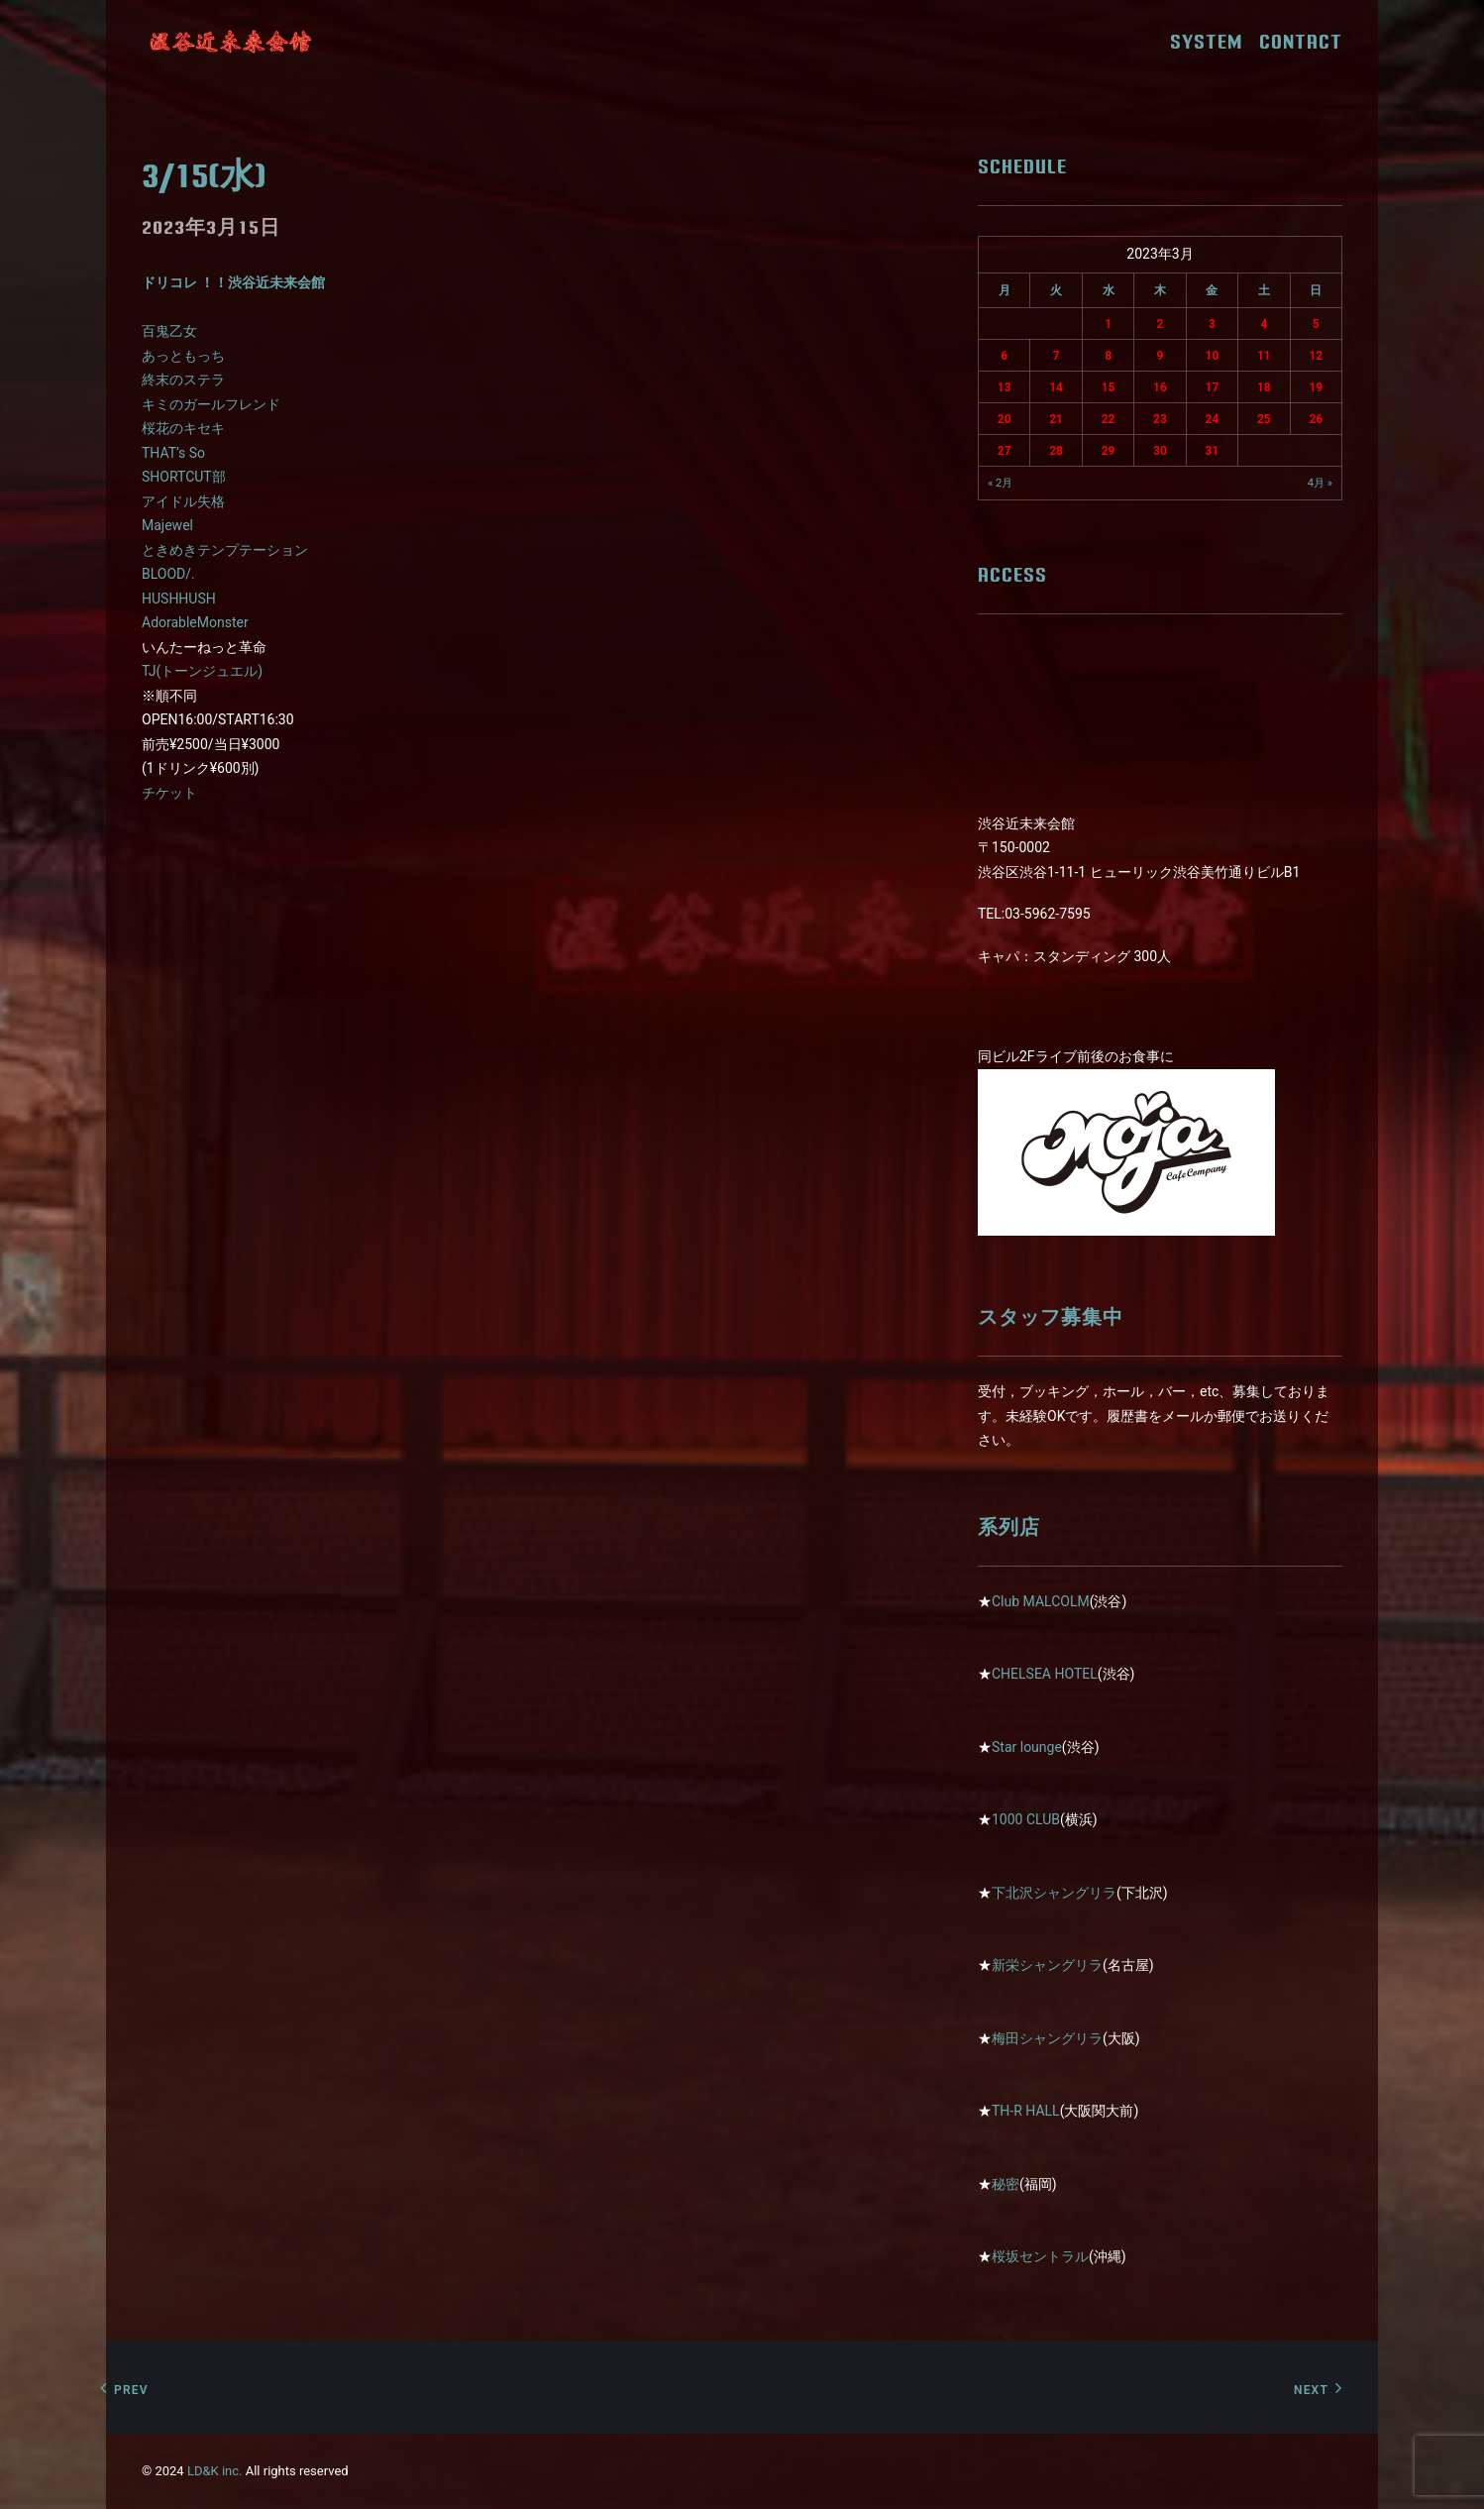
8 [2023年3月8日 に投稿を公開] (1108, 356)
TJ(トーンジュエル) (202, 671)
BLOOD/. (168, 574)
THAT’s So (173, 453)
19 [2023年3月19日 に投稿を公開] (1316, 387)
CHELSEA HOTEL (1045, 1674)
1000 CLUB (1026, 1819)
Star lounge (1027, 1747)
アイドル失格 (183, 501)
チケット (169, 793)
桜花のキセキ (183, 428)
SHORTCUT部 (184, 477)
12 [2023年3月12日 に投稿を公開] (1316, 356)
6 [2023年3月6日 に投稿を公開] (1004, 356)
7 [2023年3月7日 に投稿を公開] (1056, 356)
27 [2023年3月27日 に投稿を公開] (1004, 451)
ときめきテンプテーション (225, 550)
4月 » (1320, 483)
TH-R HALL (1026, 2111)
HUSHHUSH (179, 598)
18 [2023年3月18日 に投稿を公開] (1264, 387)
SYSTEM (1213, 42)
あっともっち (183, 356)
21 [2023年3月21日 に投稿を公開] (1056, 419)
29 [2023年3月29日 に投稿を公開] (1108, 451)
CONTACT (1300, 42)
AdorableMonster (195, 622)
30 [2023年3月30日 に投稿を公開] (1160, 451)
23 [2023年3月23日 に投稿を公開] (1160, 419)
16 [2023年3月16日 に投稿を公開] (1160, 387)
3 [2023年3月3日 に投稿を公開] (1212, 324)
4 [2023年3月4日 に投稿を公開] (1263, 324)
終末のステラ (183, 379)
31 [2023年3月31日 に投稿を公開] (1212, 451)
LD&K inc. (215, 2470)
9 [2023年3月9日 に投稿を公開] (1160, 356)
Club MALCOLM (1041, 1601)
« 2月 (1000, 483)
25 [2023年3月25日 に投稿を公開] (1264, 419)
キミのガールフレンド (211, 404)
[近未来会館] (231, 41)
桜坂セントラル (1040, 2256)
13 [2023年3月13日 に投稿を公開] (1004, 387)
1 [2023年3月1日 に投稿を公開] (1108, 324)
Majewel (167, 525)
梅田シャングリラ (1047, 2038)
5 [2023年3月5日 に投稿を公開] (1316, 324)
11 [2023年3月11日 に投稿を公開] (1264, 356)
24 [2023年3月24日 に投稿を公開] (1212, 419)
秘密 (1005, 2184)
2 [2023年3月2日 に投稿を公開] (1160, 324)
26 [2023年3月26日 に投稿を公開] (1316, 419)
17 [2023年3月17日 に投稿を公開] (1212, 387)
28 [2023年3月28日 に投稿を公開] (1056, 451)
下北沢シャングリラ (1054, 1893)
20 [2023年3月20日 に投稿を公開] (1004, 419)
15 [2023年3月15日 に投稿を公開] (1108, 387)
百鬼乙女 (169, 331)
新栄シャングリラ (1047, 1965)
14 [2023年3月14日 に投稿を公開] (1056, 387)
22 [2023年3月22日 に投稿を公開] (1108, 419)
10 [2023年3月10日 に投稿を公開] (1212, 356)
